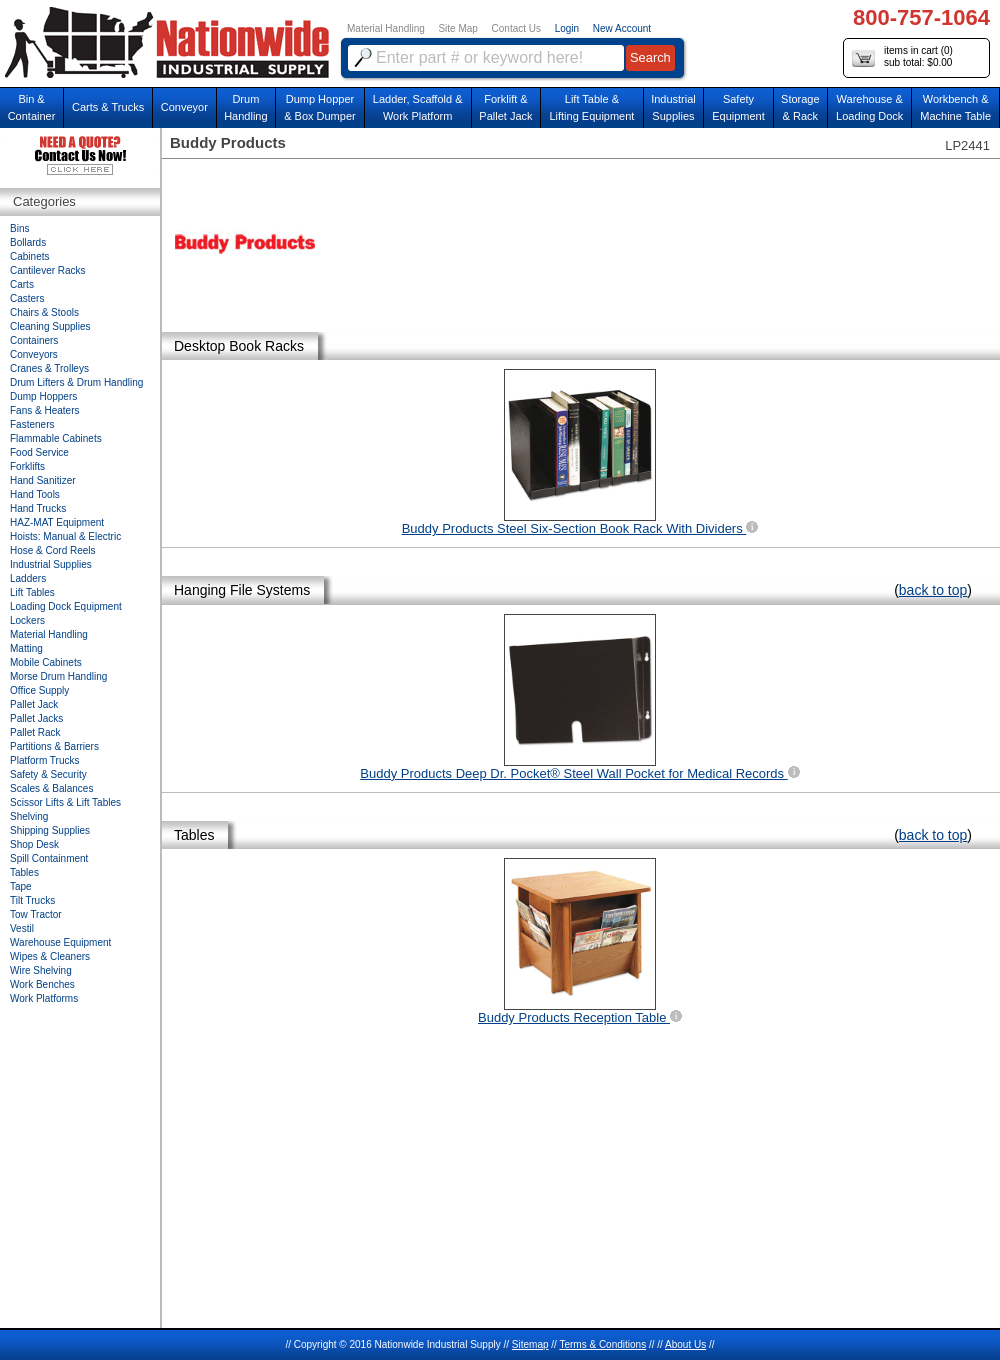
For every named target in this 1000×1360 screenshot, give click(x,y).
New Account (622, 28)
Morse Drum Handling (58, 676)
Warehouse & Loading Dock (869, 107)
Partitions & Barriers (54, 746)
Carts (22, 284)
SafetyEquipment (738, 107)
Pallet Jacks (36, 718)
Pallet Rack (35, 732)
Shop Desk (34, 844)
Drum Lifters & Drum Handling (76, 382)
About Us (685, 1344)
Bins (19, 228)
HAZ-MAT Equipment (57, 522)
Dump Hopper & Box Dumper (320, 107)
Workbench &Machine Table (955, 107)
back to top (933, 590)
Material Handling (386, 28)
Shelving (29, 816)
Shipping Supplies (50, 830)
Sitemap (530, 1344)
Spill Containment (49, 858)
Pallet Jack (34, 704)
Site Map (457, 28)
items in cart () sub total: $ (902, 57)
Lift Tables (32, 592)
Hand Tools (35, 494)
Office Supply (39, 690)
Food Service (39, 452)
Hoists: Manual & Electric (65, 536)
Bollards (28, 242)
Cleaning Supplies (50, 326)
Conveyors (34, 354)
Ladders (28, 578)
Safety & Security (48, 774)
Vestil (22, 928)
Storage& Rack (800, 107)
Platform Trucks (44, 760)
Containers (34, 340)
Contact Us (516, 28)
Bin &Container (32, 107)
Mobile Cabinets (46, 662)
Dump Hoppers (43, 396)
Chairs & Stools (44, 312)
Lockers (27, 620)
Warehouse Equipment (60, 942)
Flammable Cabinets (56, 438)
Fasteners (32, 424)
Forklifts (27, 466)
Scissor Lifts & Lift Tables (65, 802)
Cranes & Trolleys (49, 368)
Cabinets (29, 256)
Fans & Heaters (44, 410)
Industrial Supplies (51, 564)
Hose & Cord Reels (53, 550)
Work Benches (42, 984)
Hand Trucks (38, 508)
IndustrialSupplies (673, 107)
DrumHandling (245, 107)
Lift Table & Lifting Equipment (591, 107)
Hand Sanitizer (43, 480)
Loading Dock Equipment (66, 606)
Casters (27, 298)
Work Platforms (44, 998)
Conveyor (184, 107)
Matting (26, 648)
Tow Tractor (36, 914)
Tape (21, 886)
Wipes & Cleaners (50, 956)
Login (567, 28)
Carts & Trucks (108, 107)
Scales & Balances (51, 788)
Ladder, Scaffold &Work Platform (418, 107)
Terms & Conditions (602, 1344)
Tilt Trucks (32, 900)
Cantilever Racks (48, 270)
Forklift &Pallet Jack (505, 107)
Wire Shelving (41, 970)
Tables (24, 872)
